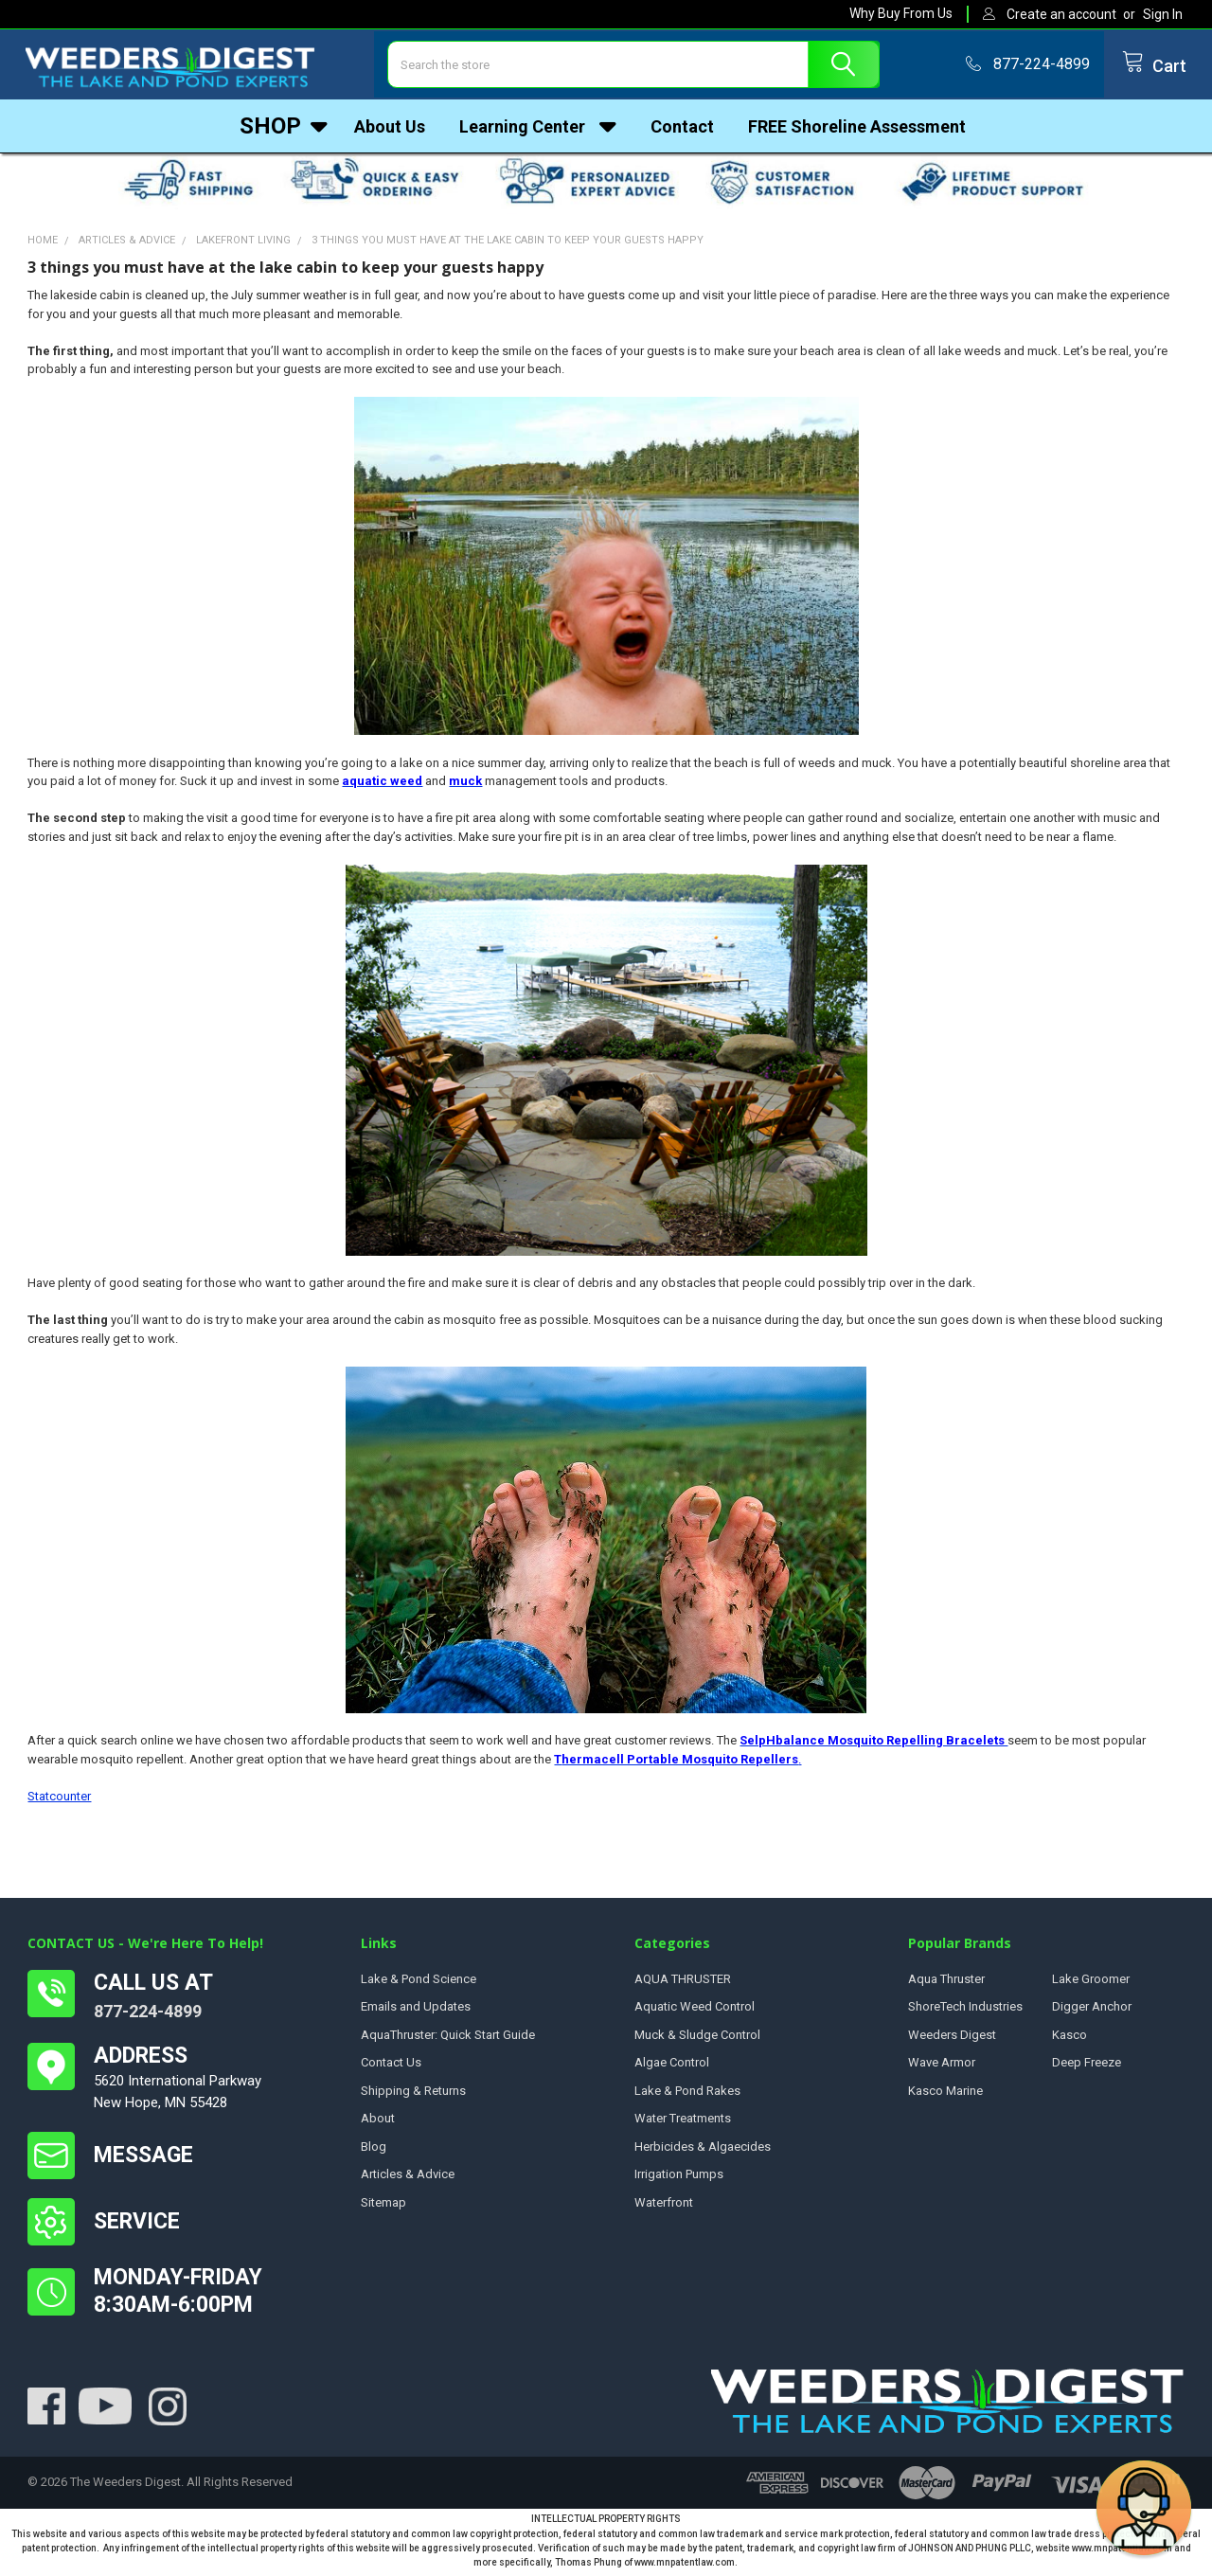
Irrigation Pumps (678, 2179)
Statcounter (59, 1801)
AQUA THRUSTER (682, 1984)
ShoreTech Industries (965, 2011)
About (378, 2123)
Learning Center (537, 127)
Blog (373, 2151)
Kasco (1069, 2039)
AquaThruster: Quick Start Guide (448, 2039)
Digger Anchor (1092, 2011)
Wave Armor (941, 2067)
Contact (682, 127)
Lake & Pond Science (418, 1984)
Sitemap (383, 2207)
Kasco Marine (945, 2095)
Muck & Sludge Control (697, 2039)
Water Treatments (682, 2123)
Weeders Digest (952, 2039)
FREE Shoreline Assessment (857, 127)
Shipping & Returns (413, 2095)
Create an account (1061, 14)
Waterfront (663, 2207)
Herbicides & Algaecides (702, 2151)
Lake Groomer (1091, 1984)
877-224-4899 (148, 2016)
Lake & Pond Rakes (687, 2095)
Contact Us (391, 2067)
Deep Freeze (1086, 2067)
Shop (284, 127)
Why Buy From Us (901, 13)
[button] (1143, 2507)
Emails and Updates (416, 2011)
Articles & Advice (407, 2179)
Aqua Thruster (946, 1984)
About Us (389, 127)
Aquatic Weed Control (694, 2011)
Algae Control (671, 2067)
